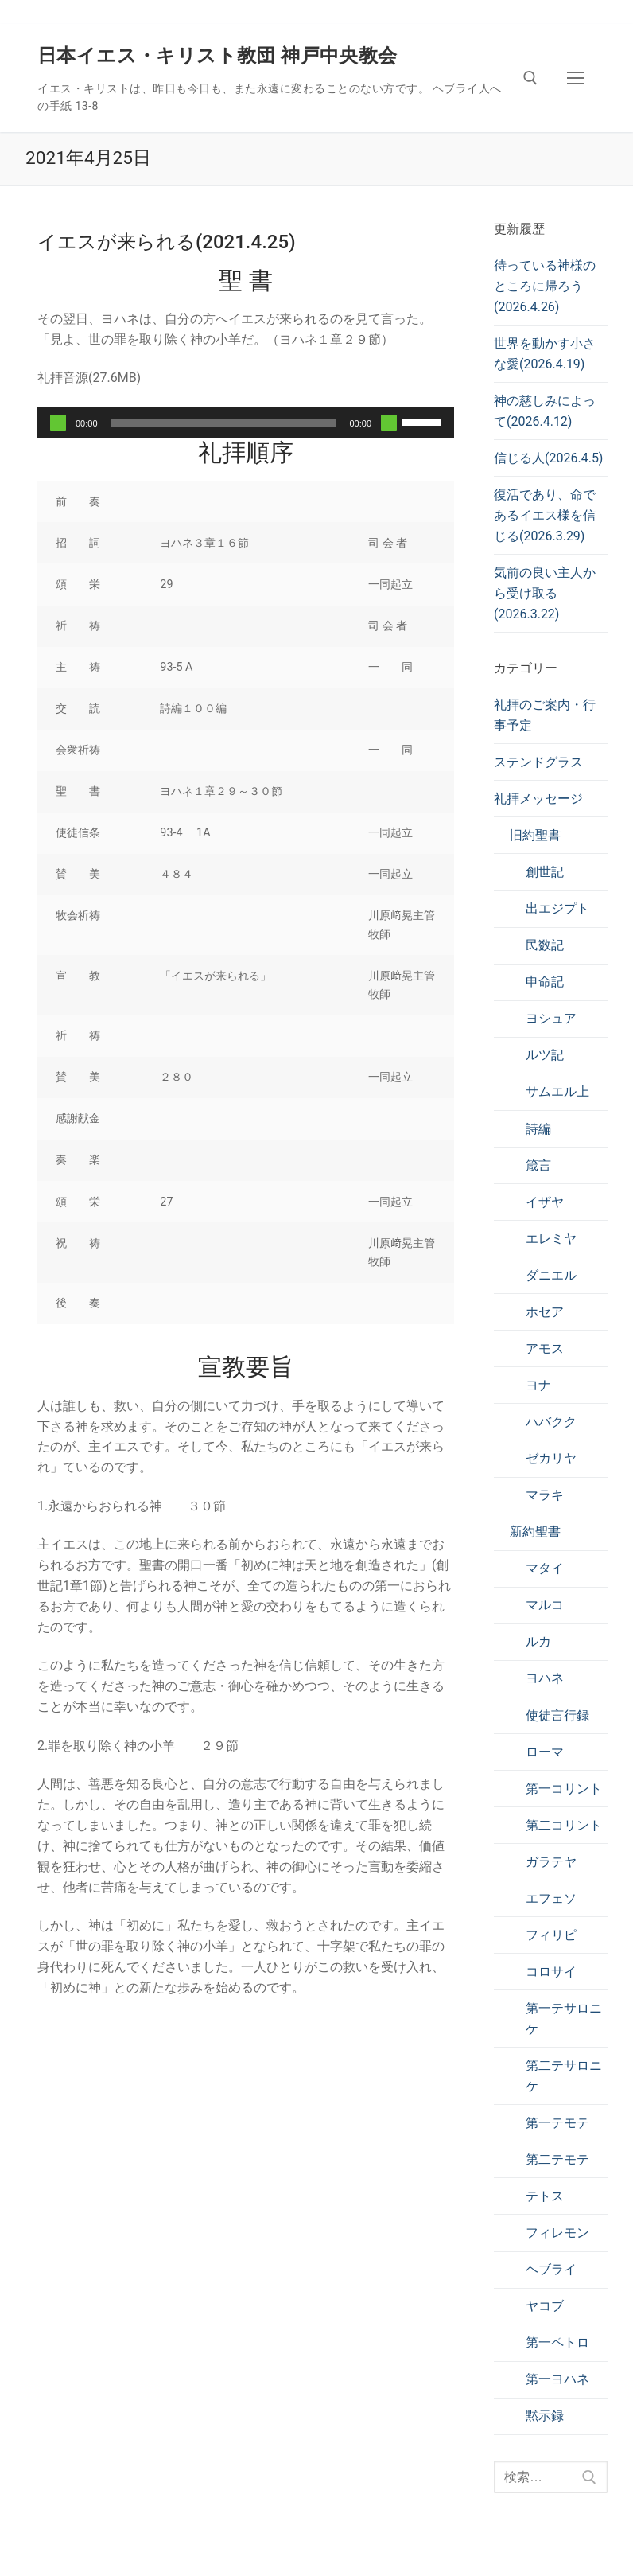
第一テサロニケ (564, 2018)
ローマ (545, 1752)
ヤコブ (545, 2305)
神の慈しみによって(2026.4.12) (545, 411)
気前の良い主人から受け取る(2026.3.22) (545, 593)
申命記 (545, 981)
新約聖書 (535, 1531)
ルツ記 (545, 1054)
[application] (245, 422)
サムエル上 (557, 1091)
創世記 (545, 871)
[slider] (224, 423)
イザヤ (545, 1202)
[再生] (58, 423)
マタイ (545, 1568)
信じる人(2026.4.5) (548, 458)
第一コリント (564, 1788)
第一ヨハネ (557, 2379)
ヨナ (538, 1385)
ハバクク (551, 1421)
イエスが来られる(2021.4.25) (166, 242)
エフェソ (551, 1898)
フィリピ (551, 1935)
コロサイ (551, 1971)
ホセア (545, 1311)
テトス (545, 2196)
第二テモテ (557, 2159)
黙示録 (545, 2415)
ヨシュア (551, 1018)
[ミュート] (389, 423)
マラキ (545, 1494)
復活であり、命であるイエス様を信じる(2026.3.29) (545, 515)
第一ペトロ (557, 2342)
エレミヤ (551, 1238)
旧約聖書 (535, 835)
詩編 (538, 1128)
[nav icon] (575, 78)
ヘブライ (551, 2269)
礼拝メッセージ (538, 798)
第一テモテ (557, 2122)
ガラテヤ (551, 1861)
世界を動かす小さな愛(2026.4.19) (545, 354)
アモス (545, 1348)
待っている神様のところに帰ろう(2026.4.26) (545, 286)
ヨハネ (545, 1678)
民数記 (545, 945)
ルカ (538, 1641)
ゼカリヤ (551, 1458)
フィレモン (557, 2232)
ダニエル (551, 1275)
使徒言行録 (557, 1715)
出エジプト (557, 908)
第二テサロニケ (564, 2076)
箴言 (538, 1165)
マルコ (545, 1604)
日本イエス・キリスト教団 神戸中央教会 (217, 56)
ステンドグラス (538, 762)
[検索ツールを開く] (530, 78)
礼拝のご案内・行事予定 (545, 715)
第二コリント (564, 1825)
